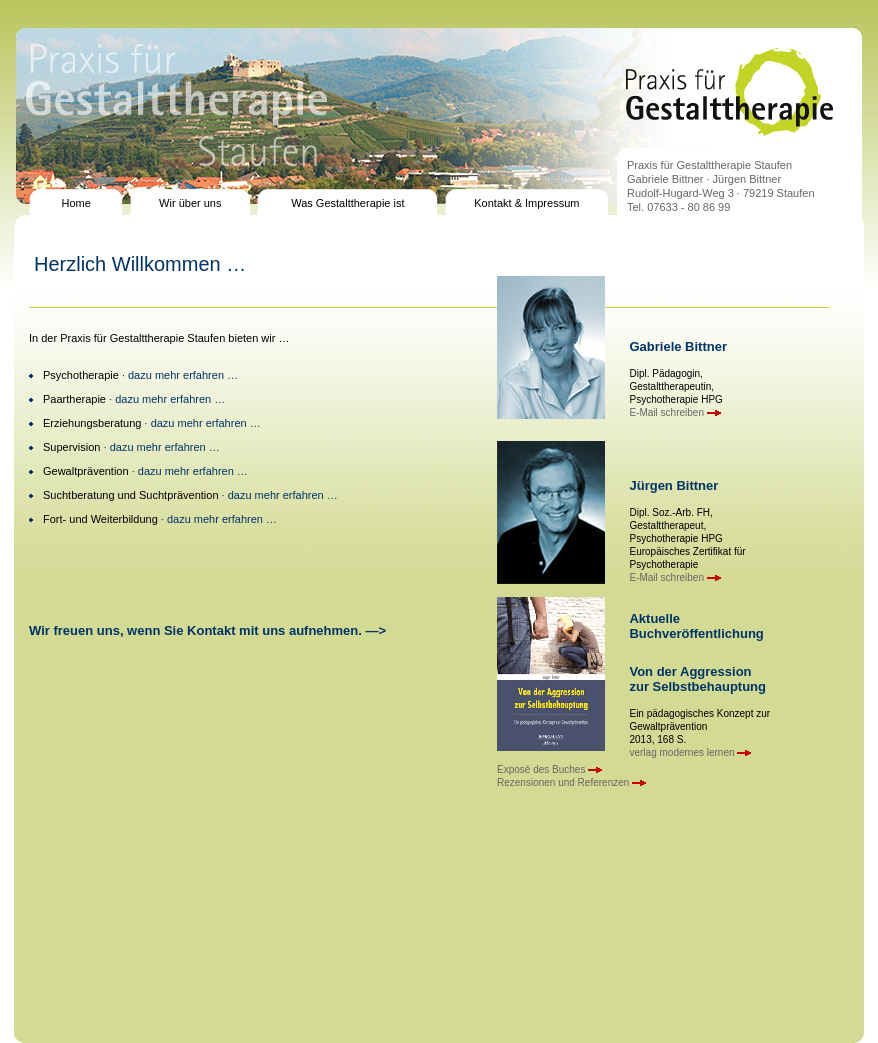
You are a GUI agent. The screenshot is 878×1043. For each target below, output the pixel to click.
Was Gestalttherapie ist (347, 203)
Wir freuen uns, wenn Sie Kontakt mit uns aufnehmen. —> (207, 630)
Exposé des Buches (549, 769)
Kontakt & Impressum (526, 203)
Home (75, 203)
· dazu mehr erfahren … (178, 375)
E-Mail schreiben (674, 412)
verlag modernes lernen (690, 752)
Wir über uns (190, 203)
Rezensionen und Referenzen (571, 782)
